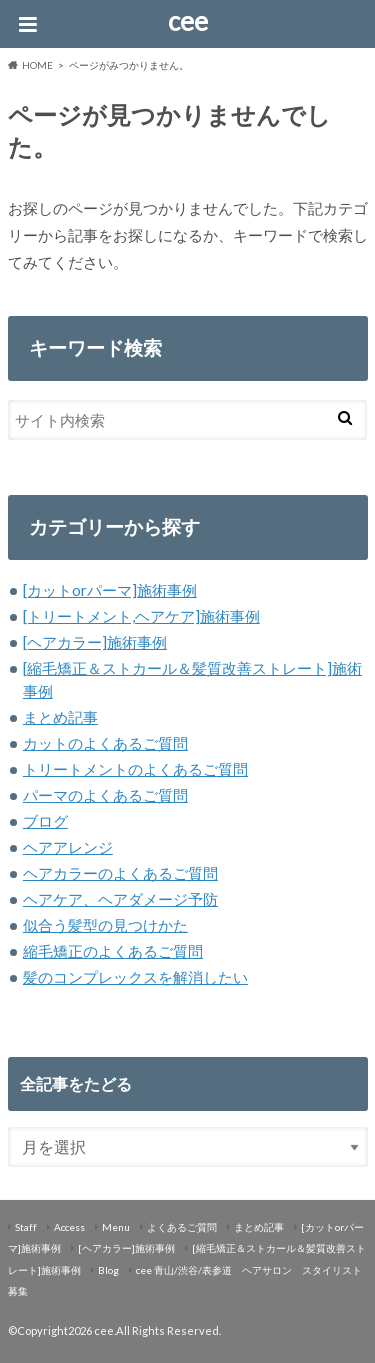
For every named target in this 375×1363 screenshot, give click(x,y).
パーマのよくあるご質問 (105, 795)
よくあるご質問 (182, 1227)
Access (69, 1227)
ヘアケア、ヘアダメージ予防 (120, 899)
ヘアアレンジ (68, 847)
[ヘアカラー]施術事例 (95, 642)
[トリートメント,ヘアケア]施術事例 (141, 616)
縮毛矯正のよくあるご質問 (113, 951)
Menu (116, 1227)
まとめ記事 (60, 717)
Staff (26, 1227)
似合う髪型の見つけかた (105, 925)
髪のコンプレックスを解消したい (135, 977)
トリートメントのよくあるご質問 (135, 769)
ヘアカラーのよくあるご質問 (120, 873)
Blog (108, 1270)
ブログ (45, 821)
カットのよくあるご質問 (105, 743)
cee (188, 21)
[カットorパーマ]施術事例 (110, 590)
